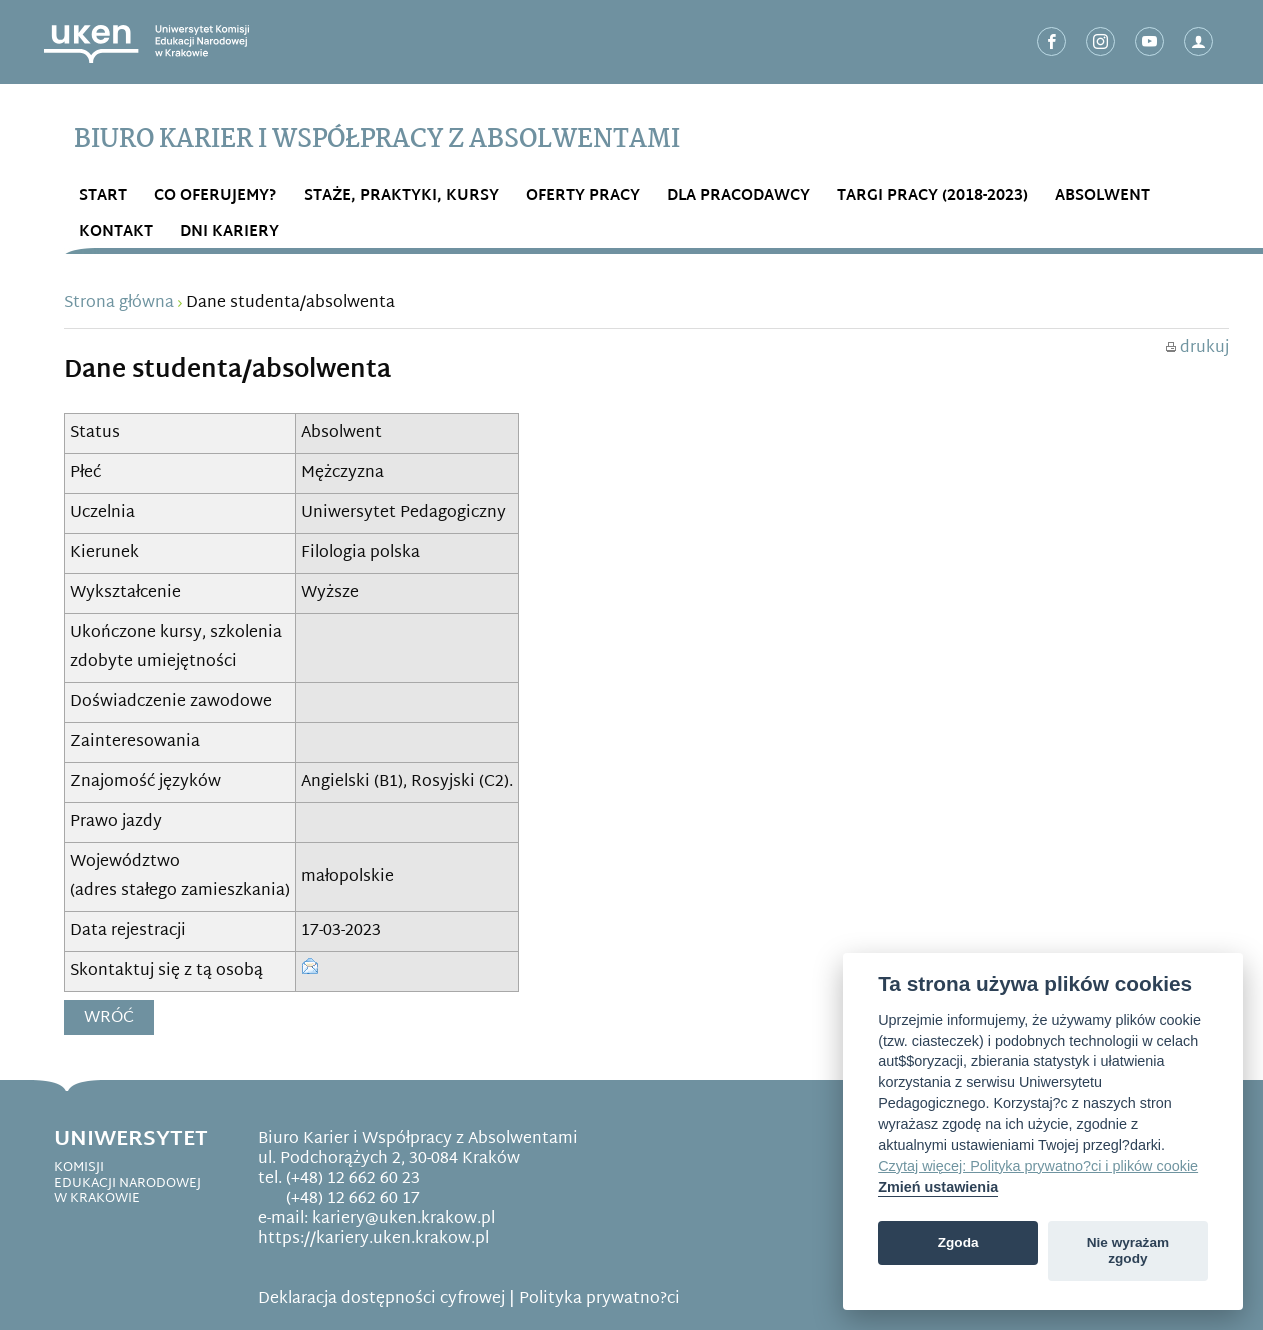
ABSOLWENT (1102, 196)
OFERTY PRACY (583, 196)
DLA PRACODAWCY (738, 196)
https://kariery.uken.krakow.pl (373, 1239)
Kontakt (116, 232)
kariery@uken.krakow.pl (403, 1219)
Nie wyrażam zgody (1128, 1250)
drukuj (1197, 348)
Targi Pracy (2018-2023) (932, 196)
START (103, 196)
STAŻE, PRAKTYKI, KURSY (401, 196)
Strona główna (119, 303)
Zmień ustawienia (938, 1187)
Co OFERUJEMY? (215, 196)
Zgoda (958, 1242)
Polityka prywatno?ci (599, 1299)
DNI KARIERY (229, 232)
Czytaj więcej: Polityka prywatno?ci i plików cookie (1038, 1166)
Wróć (109, 1018)
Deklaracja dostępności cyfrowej (381, 1299)
